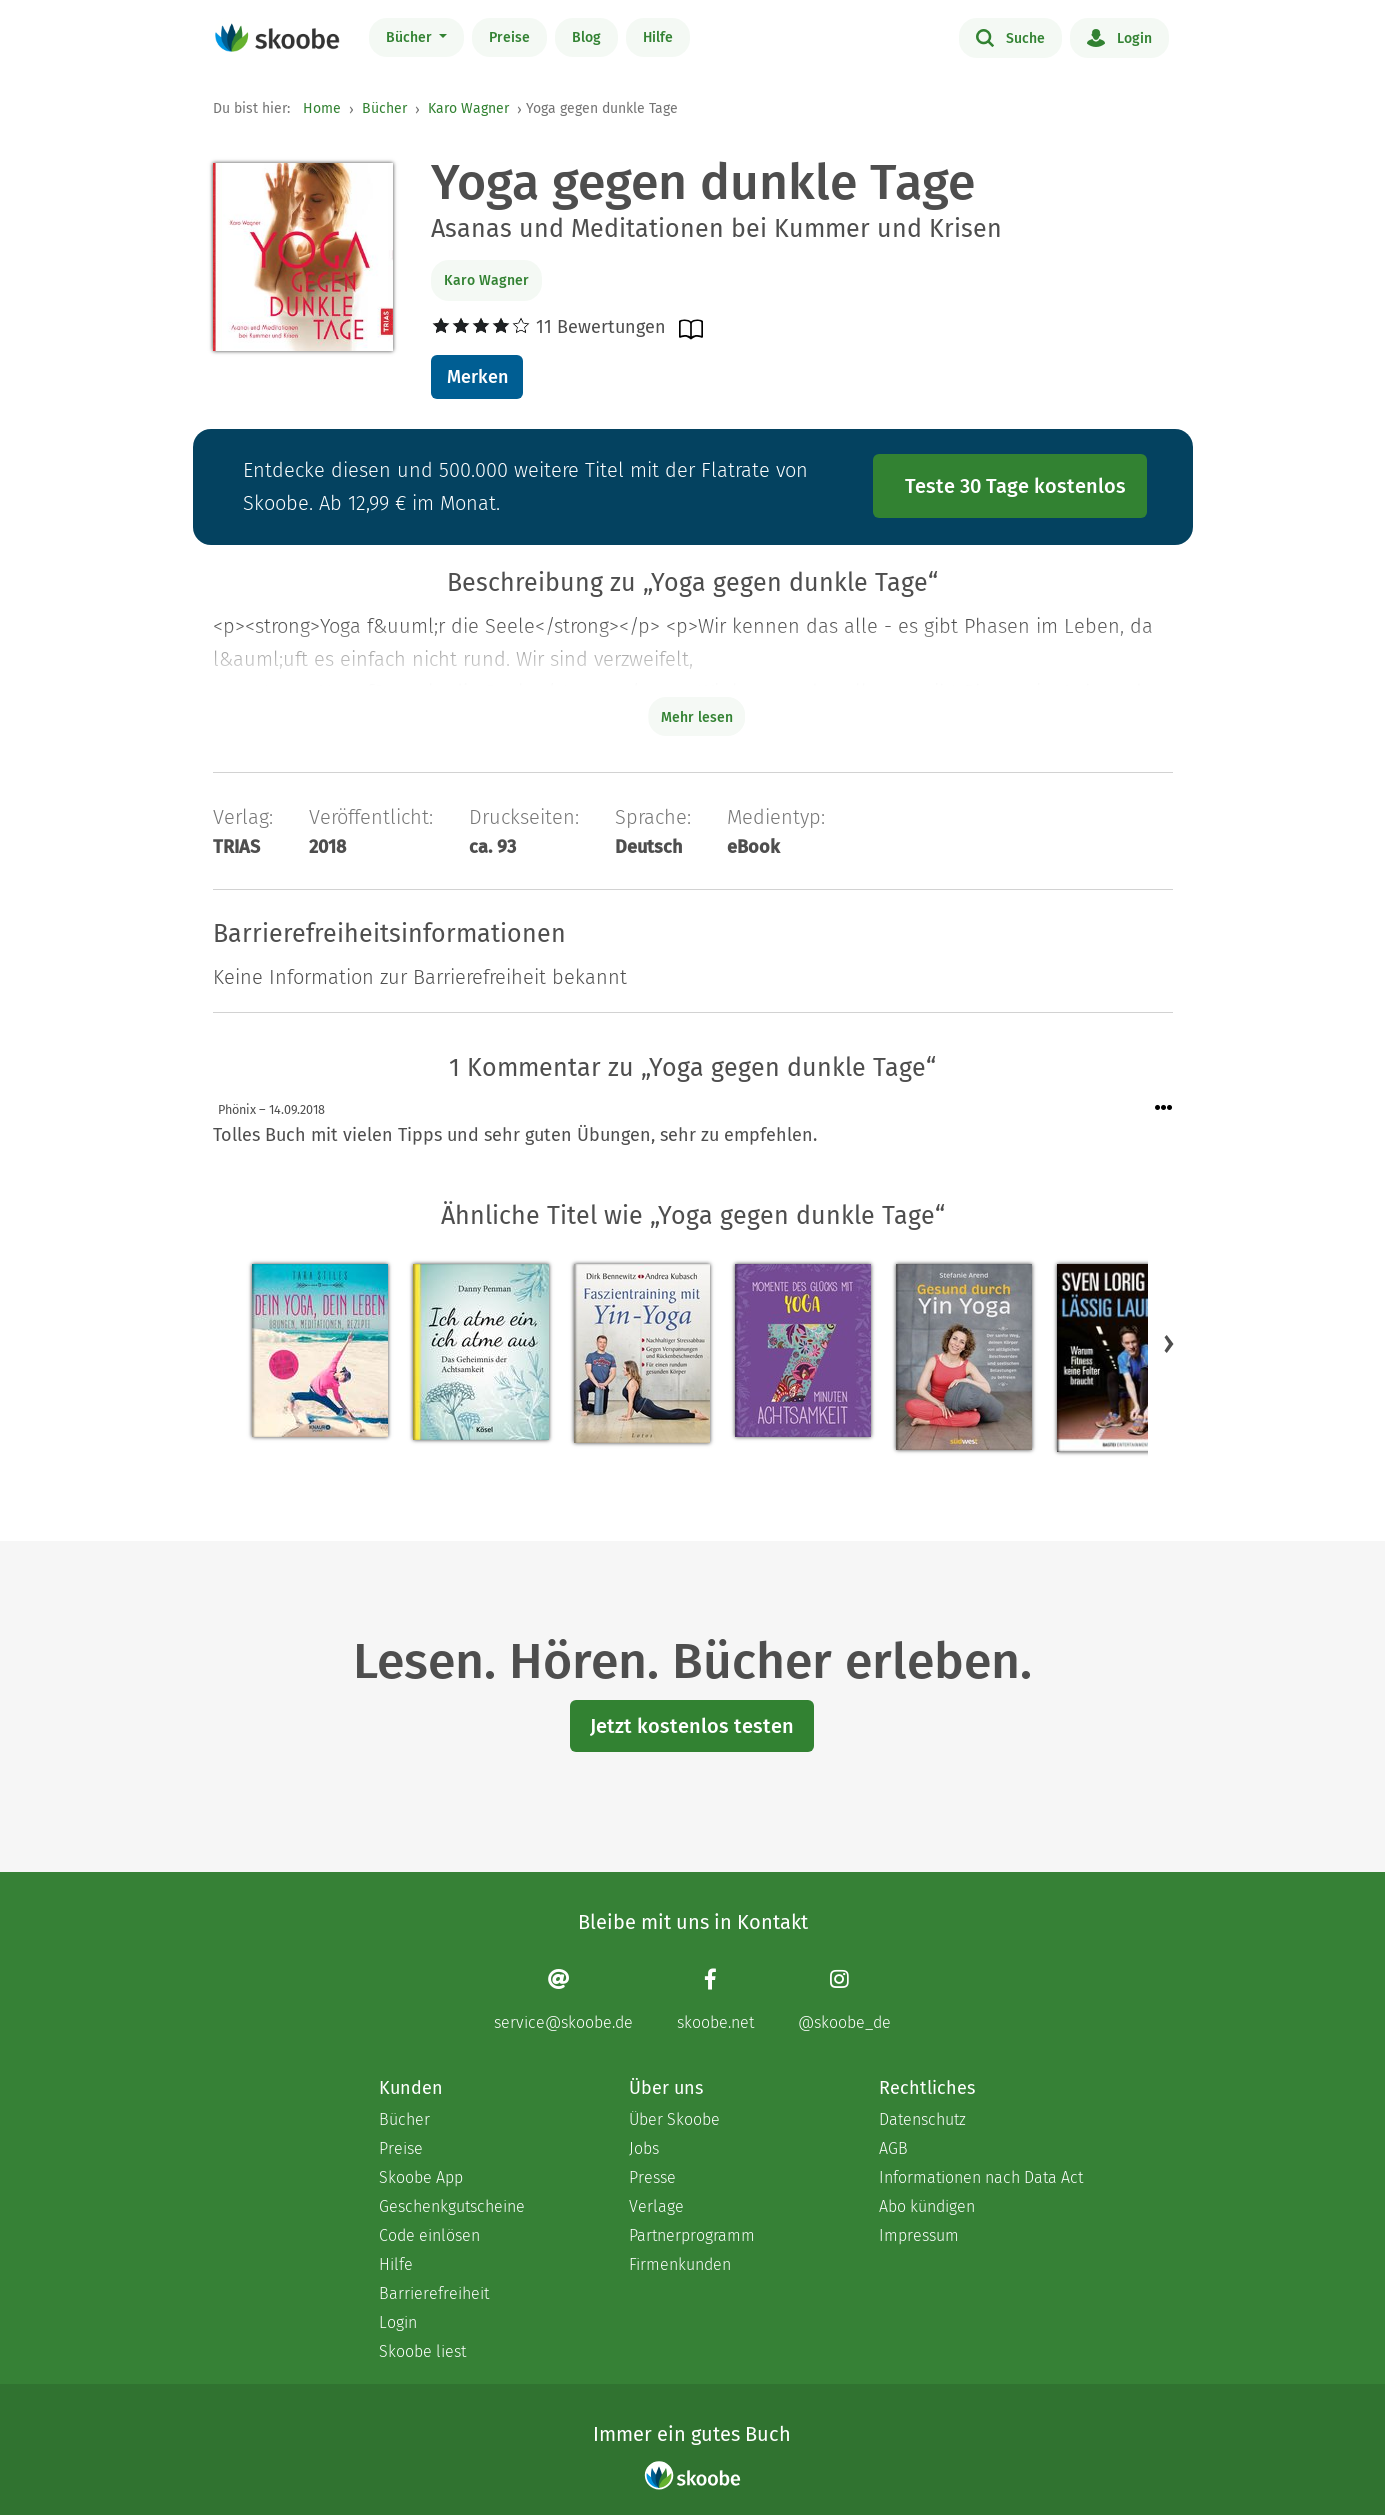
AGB (893, 2148)
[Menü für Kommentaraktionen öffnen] (1164, 1108)
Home (322, 108)
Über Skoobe (674, 2119)
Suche (1010, 37)
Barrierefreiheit (434, 2293)
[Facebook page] (715, 1999)
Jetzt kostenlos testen (692, 1726)
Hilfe (658, 37)
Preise (509, 37)
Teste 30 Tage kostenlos (1015, 486)
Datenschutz (922, 2119)
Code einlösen (429, 2235)
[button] (1169, 1343)
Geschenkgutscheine (452, 2206)
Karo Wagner (468, 108)
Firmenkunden (680, 2264)
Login (1119, 37)
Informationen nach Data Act (981, 2177)
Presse (652, 2177)
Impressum (919, 2235)
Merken (477, 377)
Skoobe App (421, 2177)
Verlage (656, 2206)
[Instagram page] (844, 1999)
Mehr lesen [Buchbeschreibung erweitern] (697, 717)
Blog (586, 37)
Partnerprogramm (692, 2235)
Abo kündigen (927, 2206)
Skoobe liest (422, 2351)
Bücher (411, 37)
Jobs (644, 2148)
